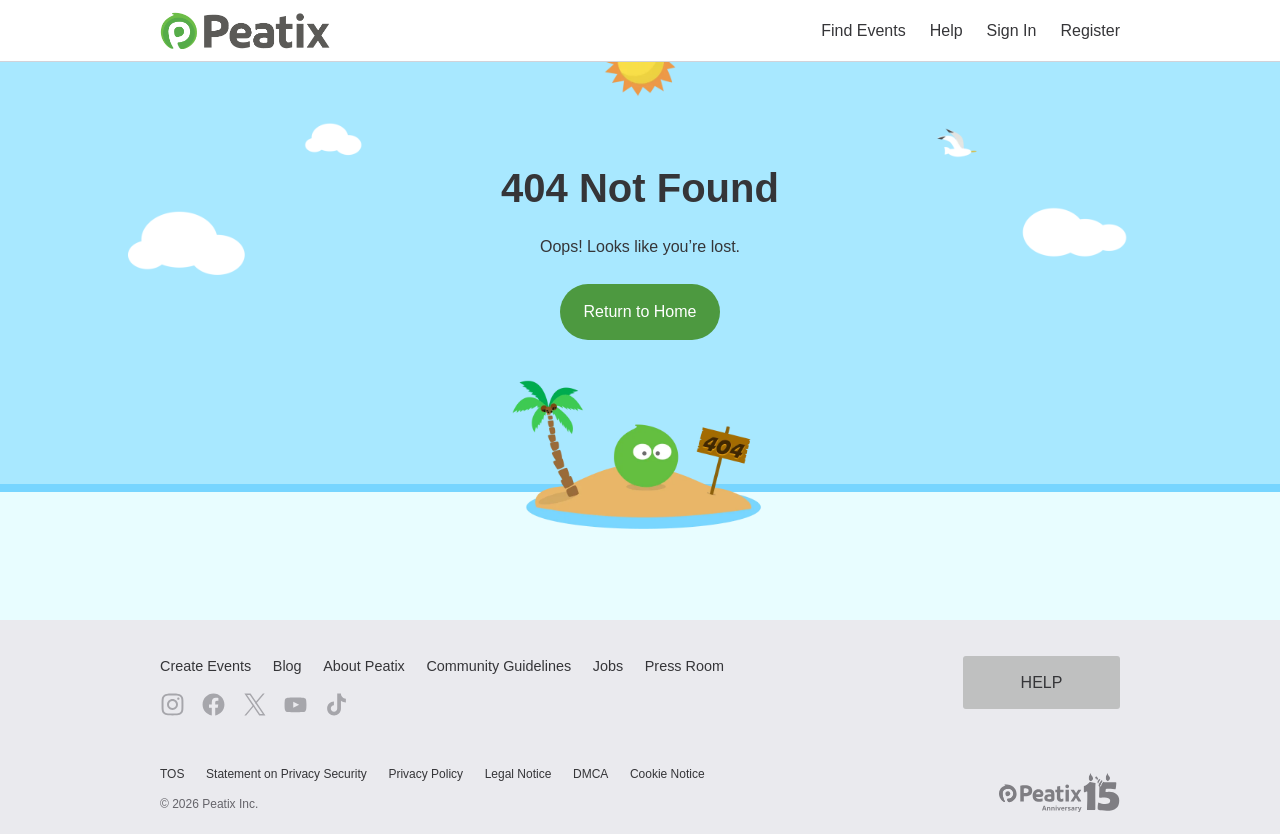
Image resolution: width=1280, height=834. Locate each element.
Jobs (608, 666)
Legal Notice (518, 774)
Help (946, 30)
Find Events (863, 30)
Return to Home (640, 311)
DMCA (590, 774)
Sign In (1012, 30)
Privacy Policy (425, 774)
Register (1090, 30)
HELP (1042, 682)
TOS (172, 774)
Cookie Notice (667, 774)
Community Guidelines (498, 666)
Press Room (684, 666)
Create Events (205, 666)
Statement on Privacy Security (286, 774)
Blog (287, 666)
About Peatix (364, 666)
